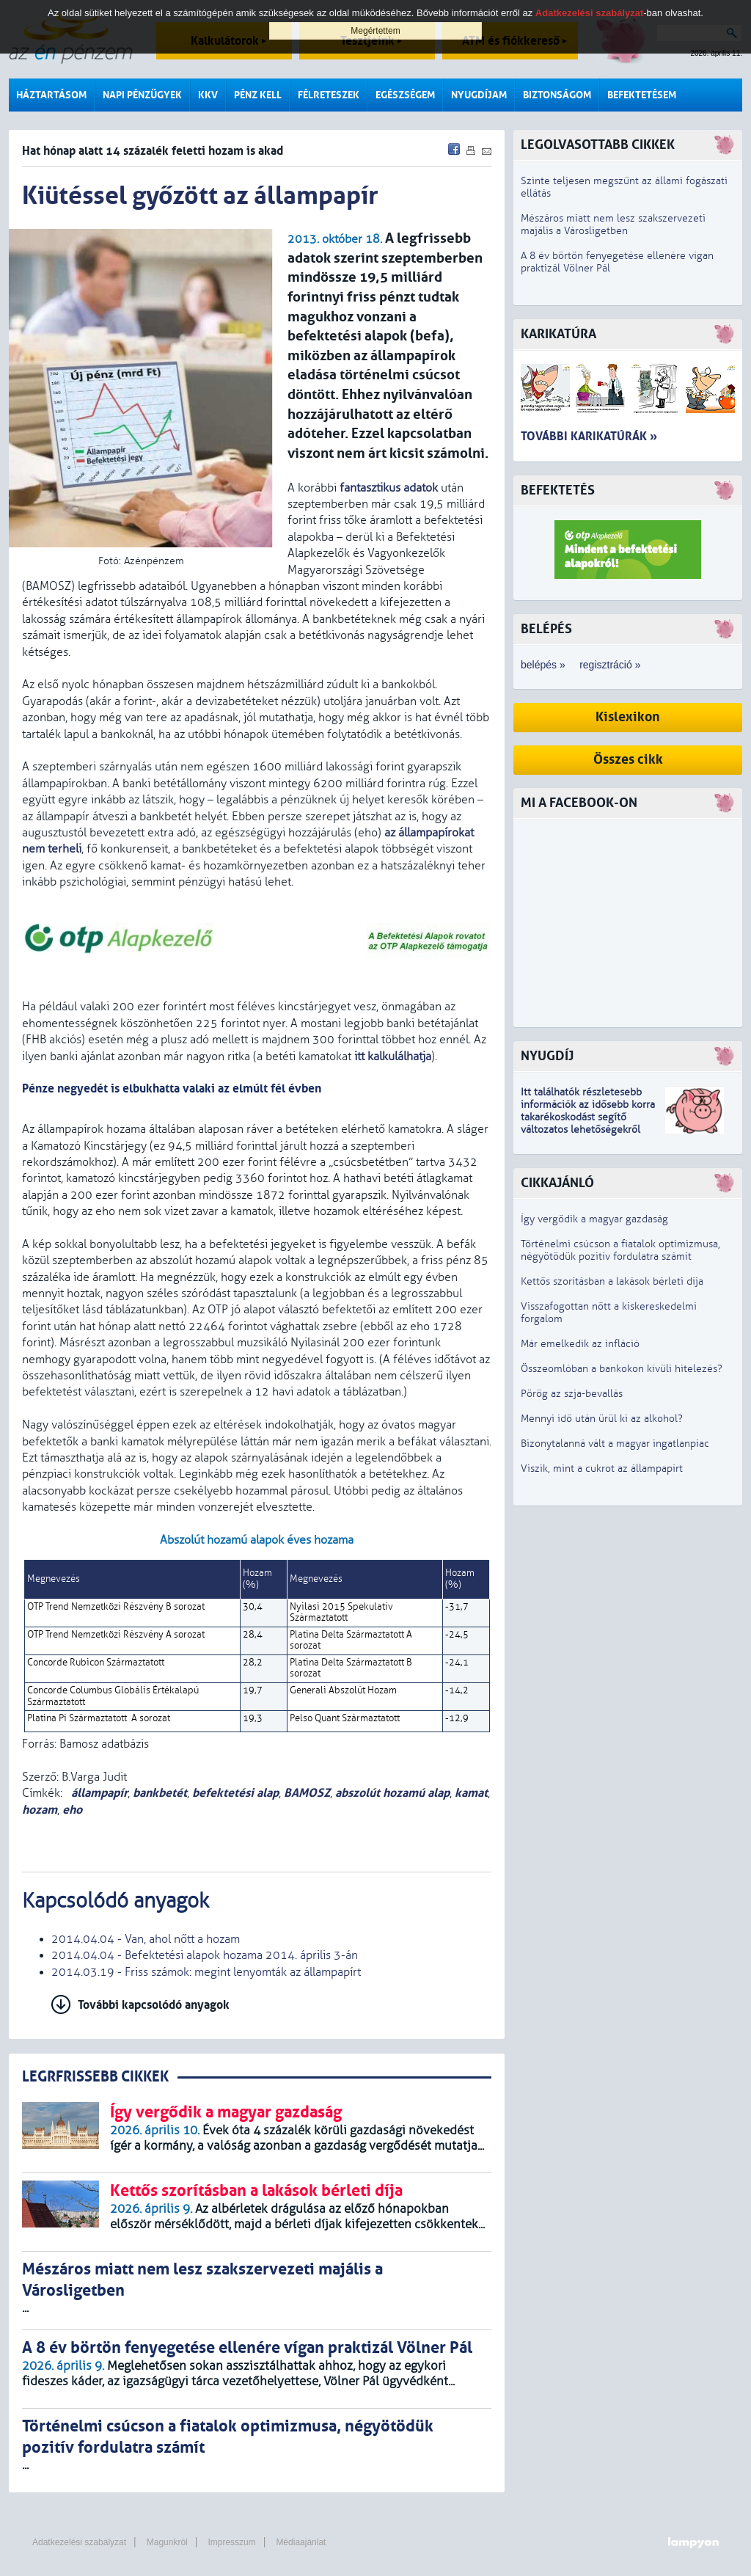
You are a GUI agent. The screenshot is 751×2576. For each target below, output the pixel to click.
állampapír (98, 1793)
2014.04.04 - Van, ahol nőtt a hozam (145, 1939)
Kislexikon (628, 717)
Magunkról (167, 2542)
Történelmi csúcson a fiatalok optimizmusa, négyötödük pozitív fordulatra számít (620, 1250)
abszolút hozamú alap (392, 1793)
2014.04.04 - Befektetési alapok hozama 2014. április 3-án (204, 1955)
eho (72, 1810)
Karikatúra (558, 334)
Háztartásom (51, 95)
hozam (39, 1810)
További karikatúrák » (589, 436)
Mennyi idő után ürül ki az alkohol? (602, 1418)
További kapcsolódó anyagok (154, 2005)
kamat (471, 1793)
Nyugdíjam (479, 95)
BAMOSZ (307, 1793)
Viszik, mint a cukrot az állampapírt (602, 1468)
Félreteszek (328, 95)
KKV (208, 95)
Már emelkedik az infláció (580, 1344)
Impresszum (231, 2542)
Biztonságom (557, 95)
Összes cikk (628, 759)
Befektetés (558, 490)
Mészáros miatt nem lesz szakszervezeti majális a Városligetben (613, 224)
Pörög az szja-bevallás (572, 1393)
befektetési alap (235, 1793)
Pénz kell (258, 95)
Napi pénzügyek (142, 95)
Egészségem (405, 95)
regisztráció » (609, 665)
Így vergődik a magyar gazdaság (594, 1219)
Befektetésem (641, 95)
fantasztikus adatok (389, 488)
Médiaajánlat (301, 2542)
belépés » (543, 665)
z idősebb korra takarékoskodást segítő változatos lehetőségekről (588, 1117)
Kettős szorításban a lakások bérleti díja (612, 1281)
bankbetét (160, 1793)
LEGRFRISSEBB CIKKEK (95, 2076)
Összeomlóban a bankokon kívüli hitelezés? (621, 1368)
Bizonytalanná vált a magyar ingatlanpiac (615, 1443)
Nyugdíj (547, 1056)
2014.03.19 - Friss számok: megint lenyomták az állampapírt (206, 1972)
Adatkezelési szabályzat (79, 2542)
